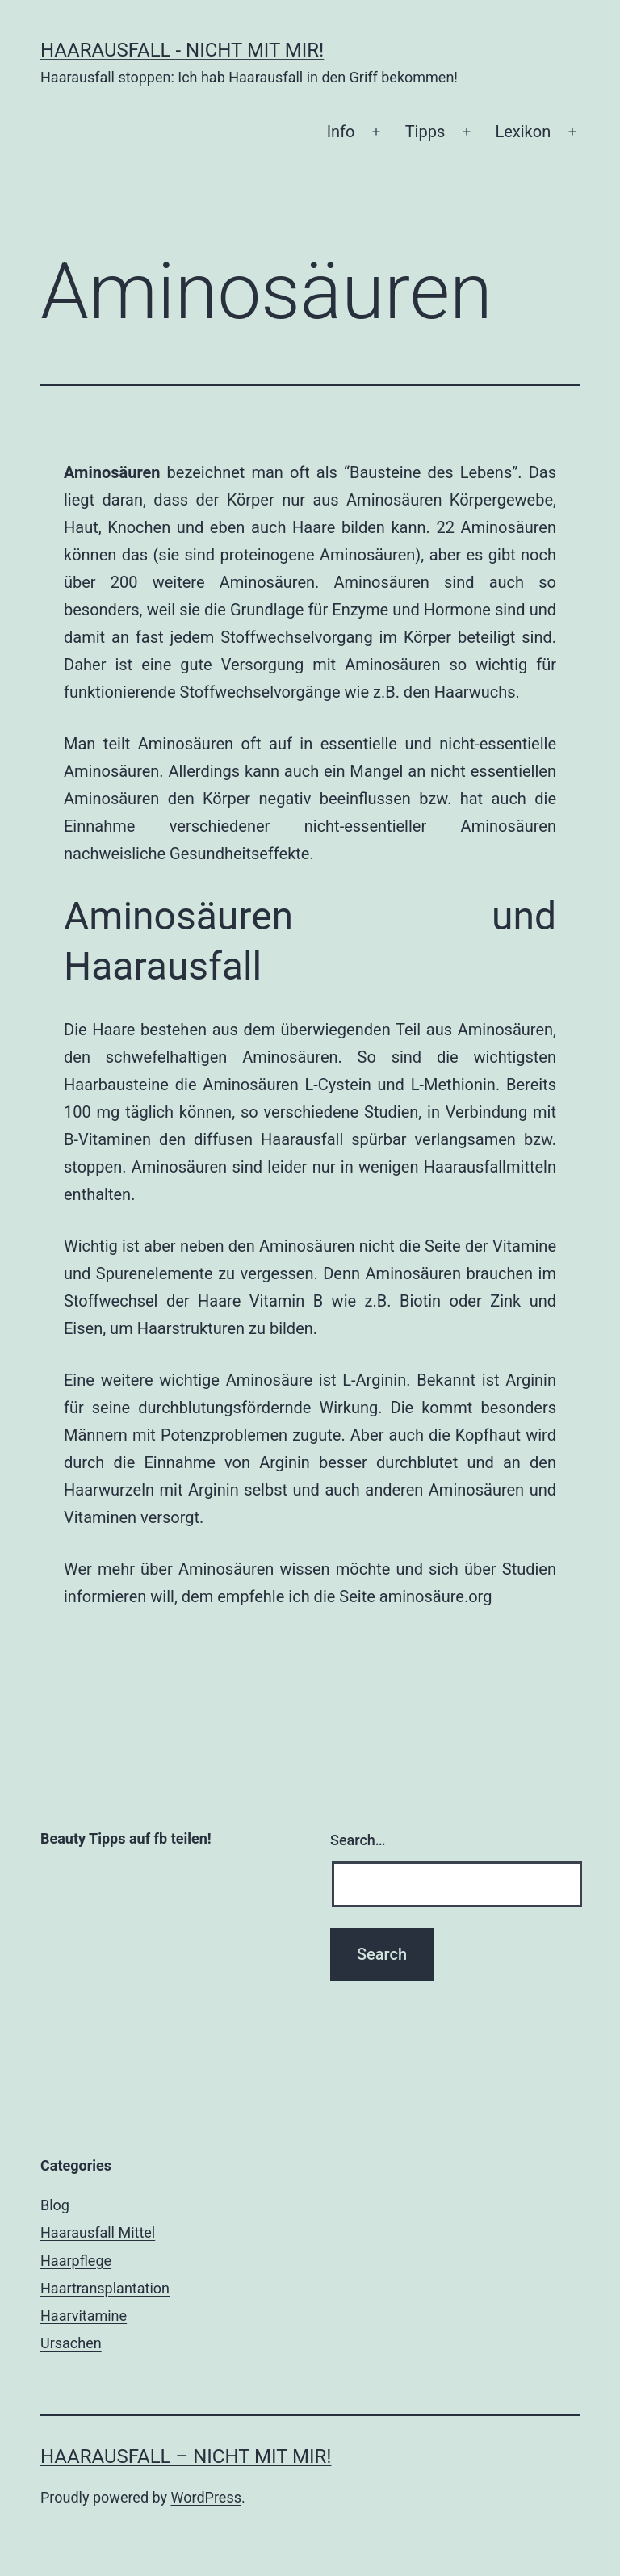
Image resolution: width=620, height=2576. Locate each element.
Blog (54, 2204)
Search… (358, 1839)
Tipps (425, 131)
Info (341, 131)
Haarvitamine (83, 2315)
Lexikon (523, 131)
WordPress (206, 2497)
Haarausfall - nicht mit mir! (182, 50)
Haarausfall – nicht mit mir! (185, 2456)
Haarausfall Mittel (97, 2232)
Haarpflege (75, 2260)
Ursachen (71, 2343)
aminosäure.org (435, 1596)
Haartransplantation (105, 2288)
